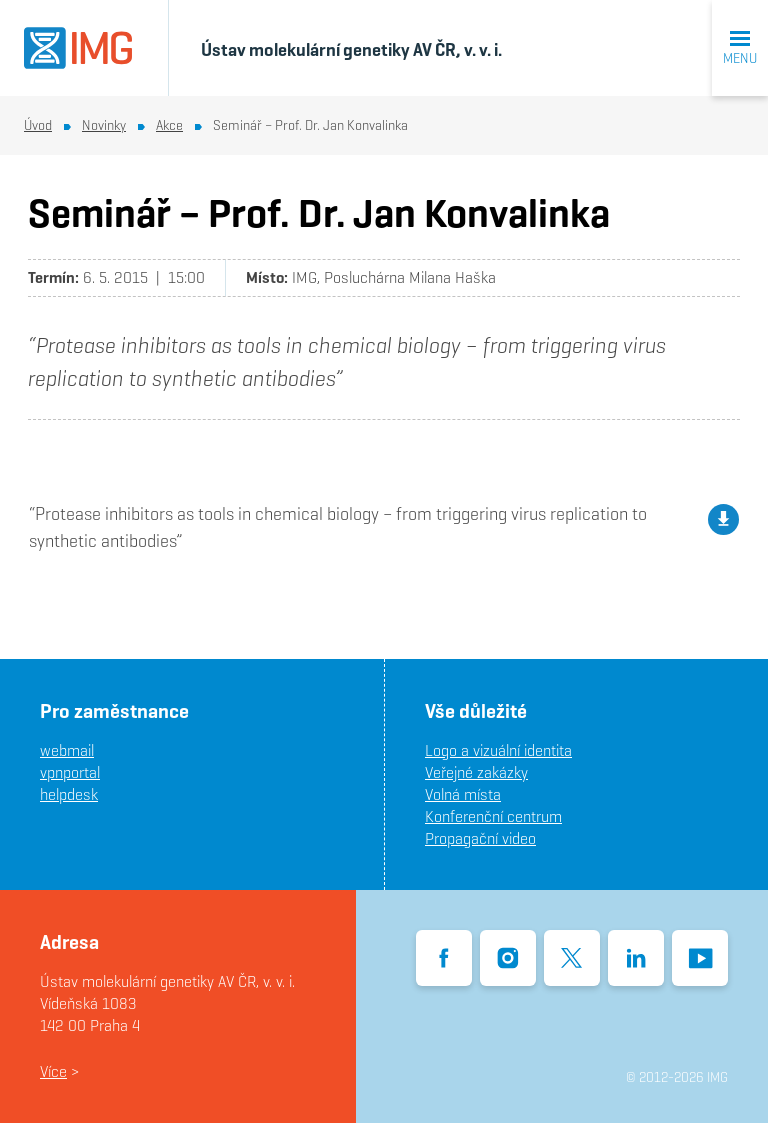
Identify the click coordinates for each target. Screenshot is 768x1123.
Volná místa (463, 794)
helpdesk (69, 794)
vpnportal (70, 772)
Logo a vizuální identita (498, 750)
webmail (67, 750)
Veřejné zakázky (476, 772)
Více (53, 1071)
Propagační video (480, 838)
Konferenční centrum (493, 816)
